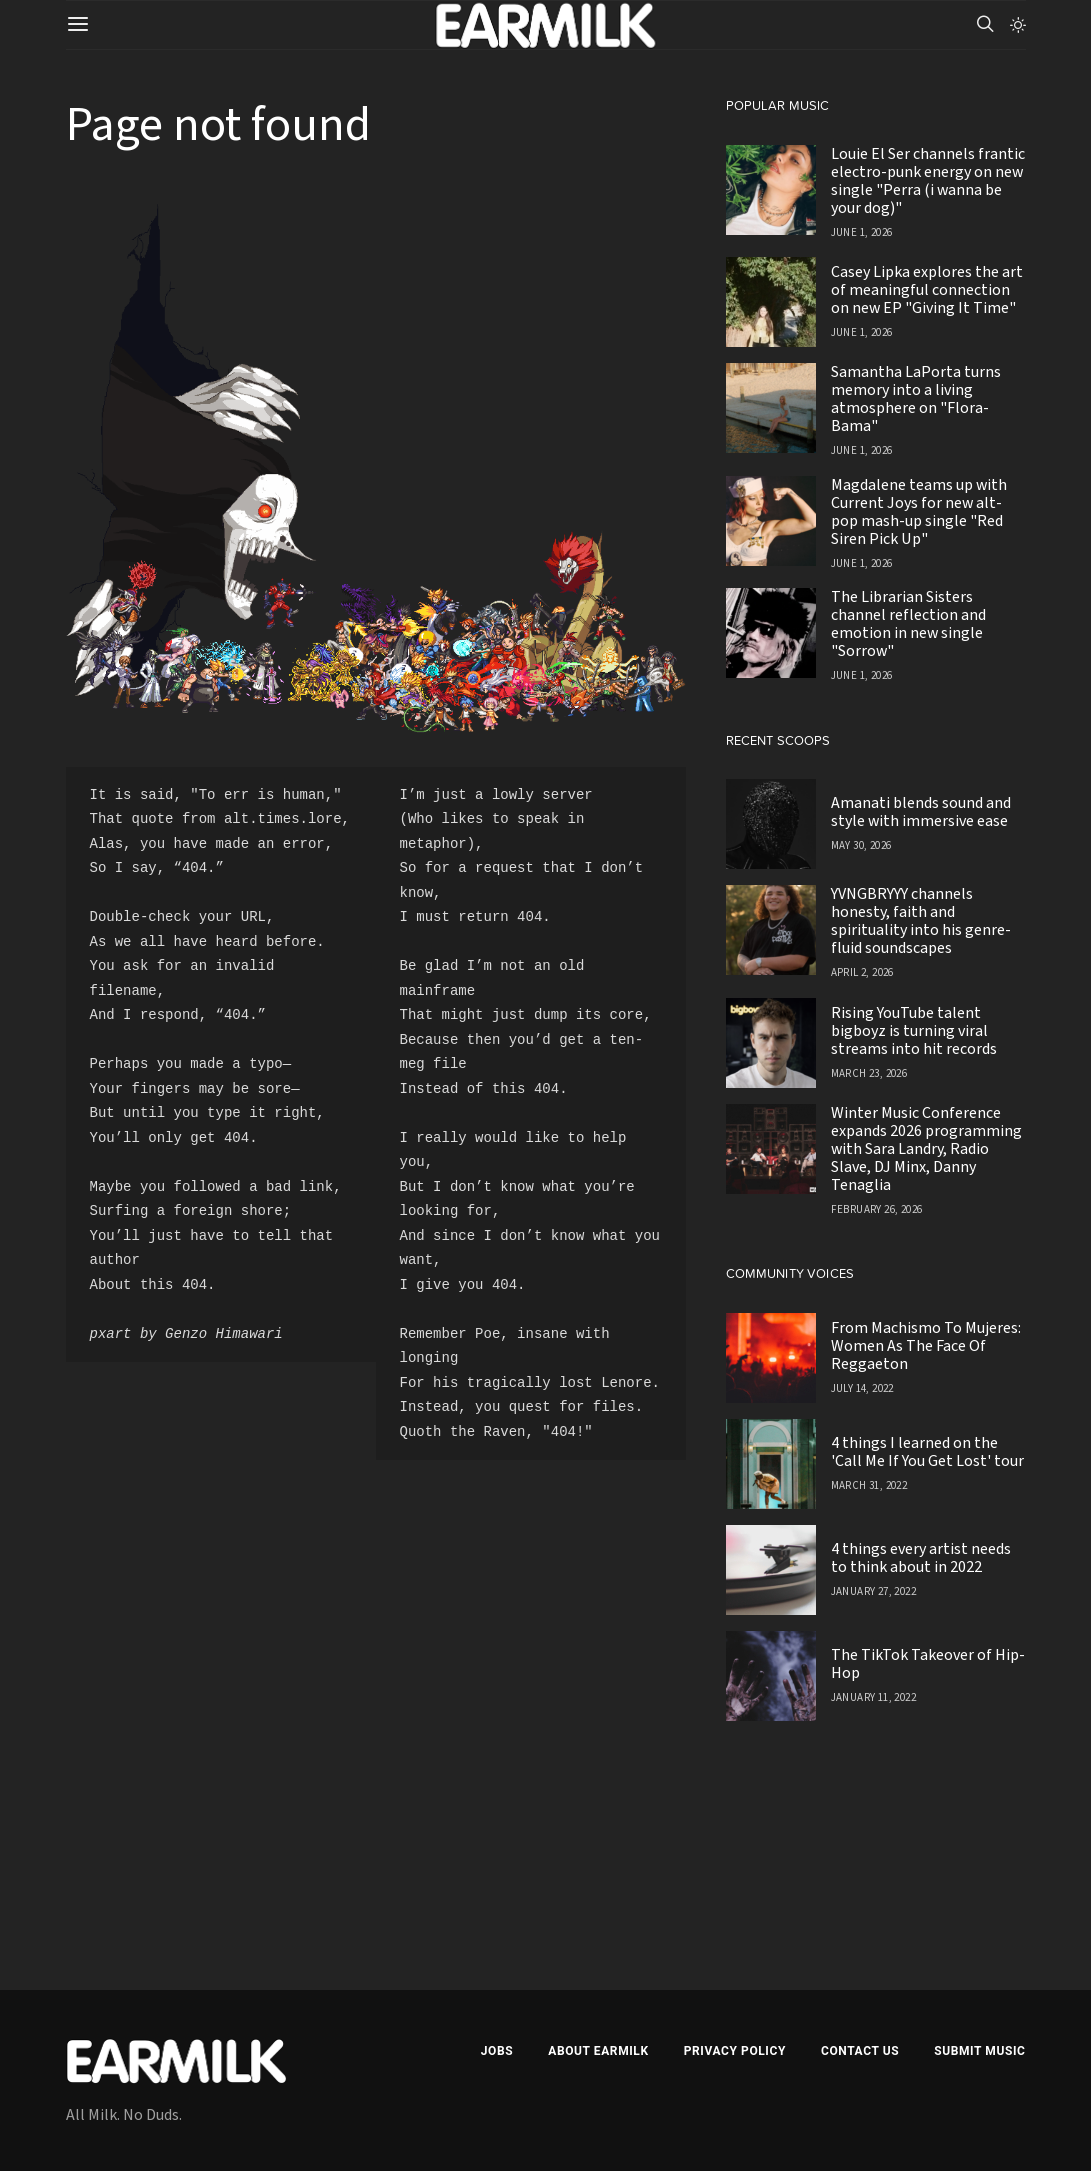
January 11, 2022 (873, 1697)
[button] (1018, 25)
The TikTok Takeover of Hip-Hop (928, 1664)
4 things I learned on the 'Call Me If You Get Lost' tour (927, 1452)
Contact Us (860, 2051)
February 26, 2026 (877, 1209)
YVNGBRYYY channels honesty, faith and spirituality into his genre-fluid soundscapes (921, 921)
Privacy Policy (735, 2051)
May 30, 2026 (861, 845)
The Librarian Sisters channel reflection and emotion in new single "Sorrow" (908, 624)
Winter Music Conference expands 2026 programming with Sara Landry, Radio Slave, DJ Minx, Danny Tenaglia (926, 1149)
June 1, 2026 (862, 232)
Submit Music (979, 2051)
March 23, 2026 (869, 1073)
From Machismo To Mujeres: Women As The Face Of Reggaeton (926, 1346)
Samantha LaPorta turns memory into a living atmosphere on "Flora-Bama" (916, 399)
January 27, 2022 (873, 1591)
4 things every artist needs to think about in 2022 (921, 1558)
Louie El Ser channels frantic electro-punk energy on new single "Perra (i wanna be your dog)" (928, 181)
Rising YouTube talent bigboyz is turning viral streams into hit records (914, 1031)
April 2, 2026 (862, 972)
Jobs (497, 2051)
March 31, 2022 (869, 1485)
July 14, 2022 (862, 1388)
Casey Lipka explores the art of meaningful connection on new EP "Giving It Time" (927, 290)
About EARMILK (598, 2051)
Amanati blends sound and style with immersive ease (921, 812)
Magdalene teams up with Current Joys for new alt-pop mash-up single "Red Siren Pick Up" (919, 512)
